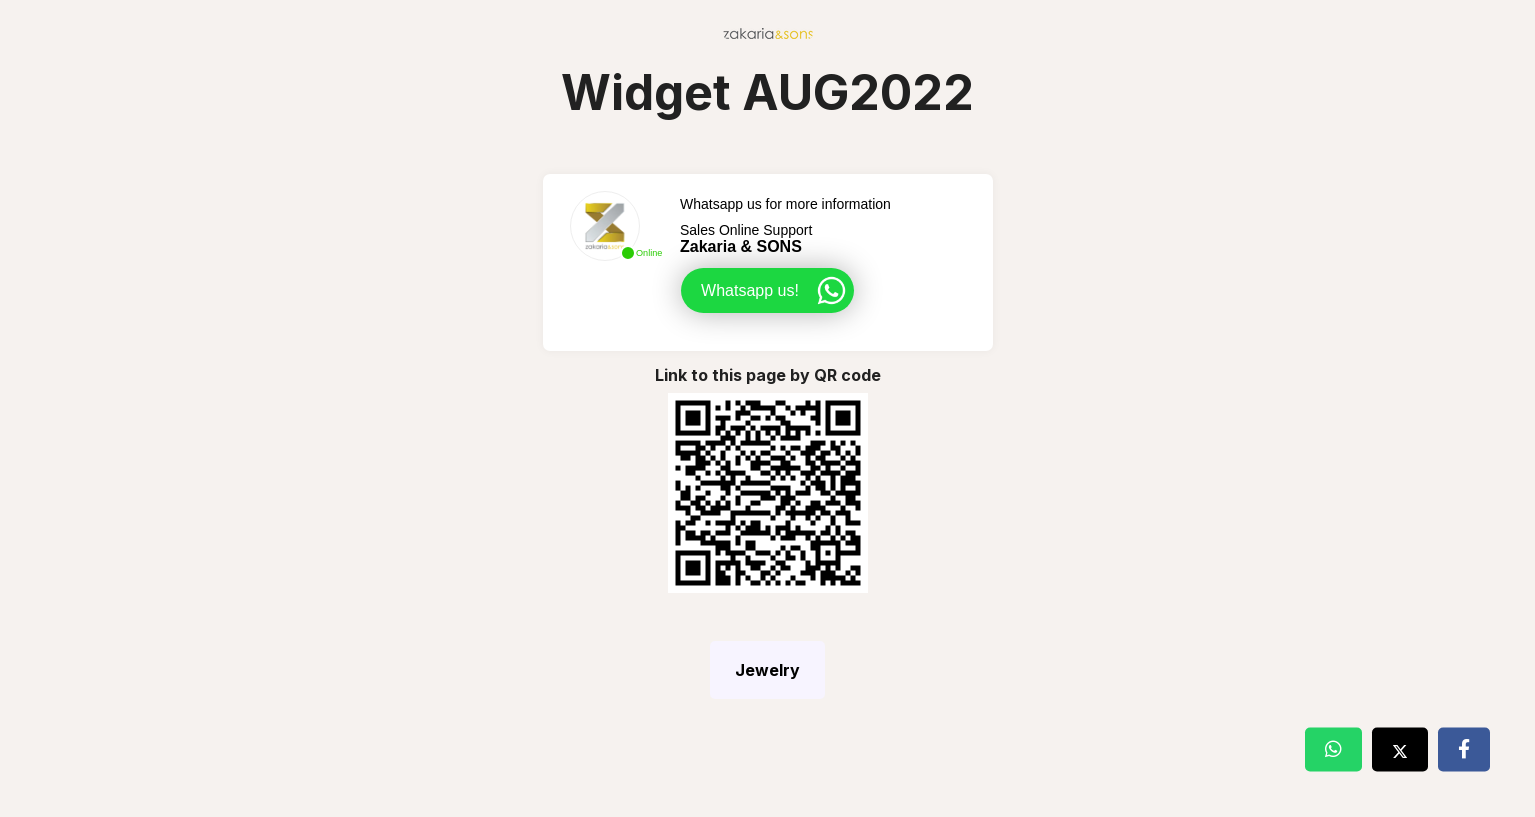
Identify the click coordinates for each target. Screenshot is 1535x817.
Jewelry (767, 670)
